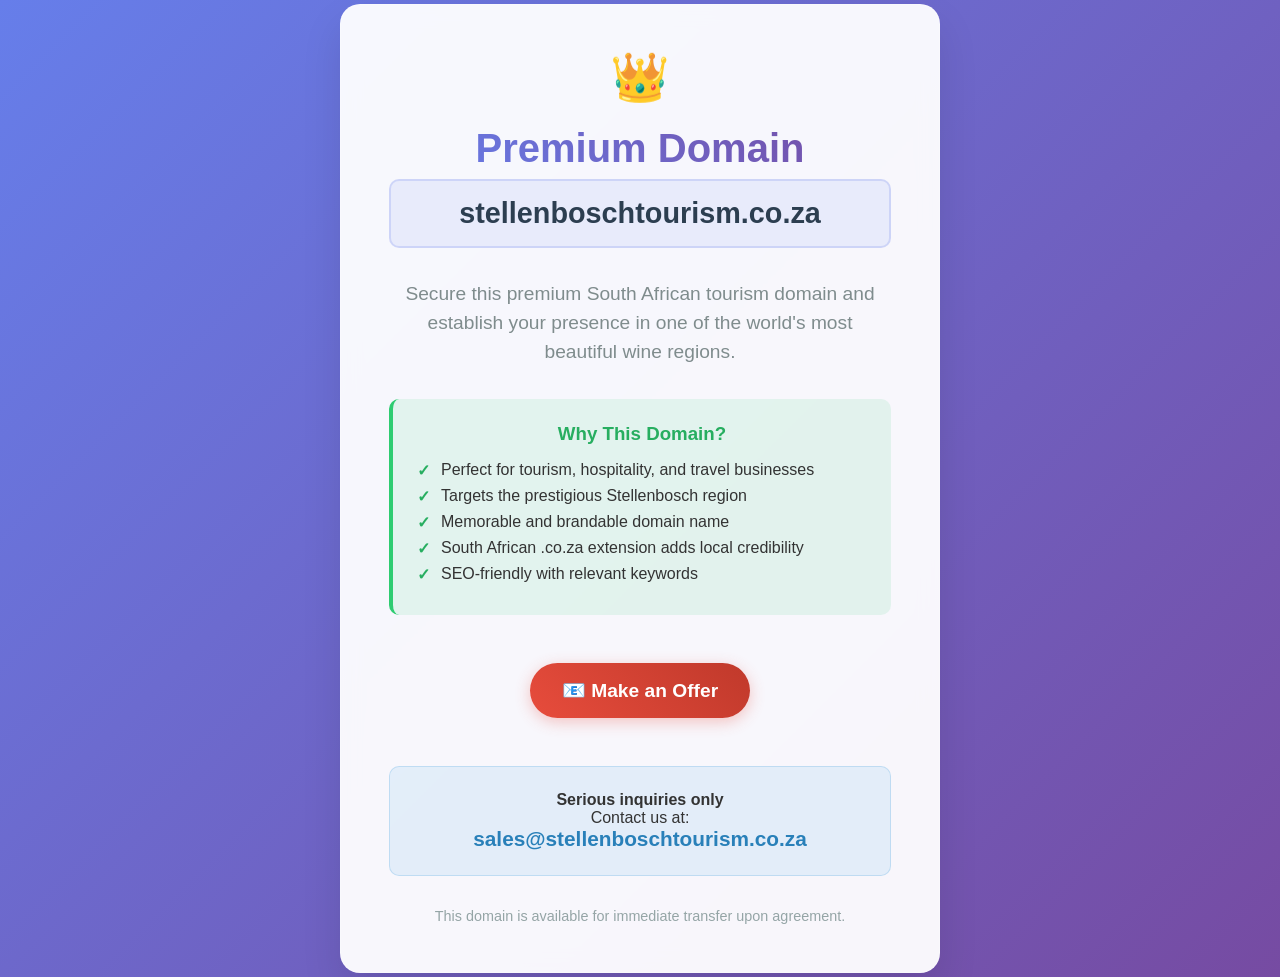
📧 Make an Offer (640, 690)
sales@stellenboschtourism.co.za (640, 838)
